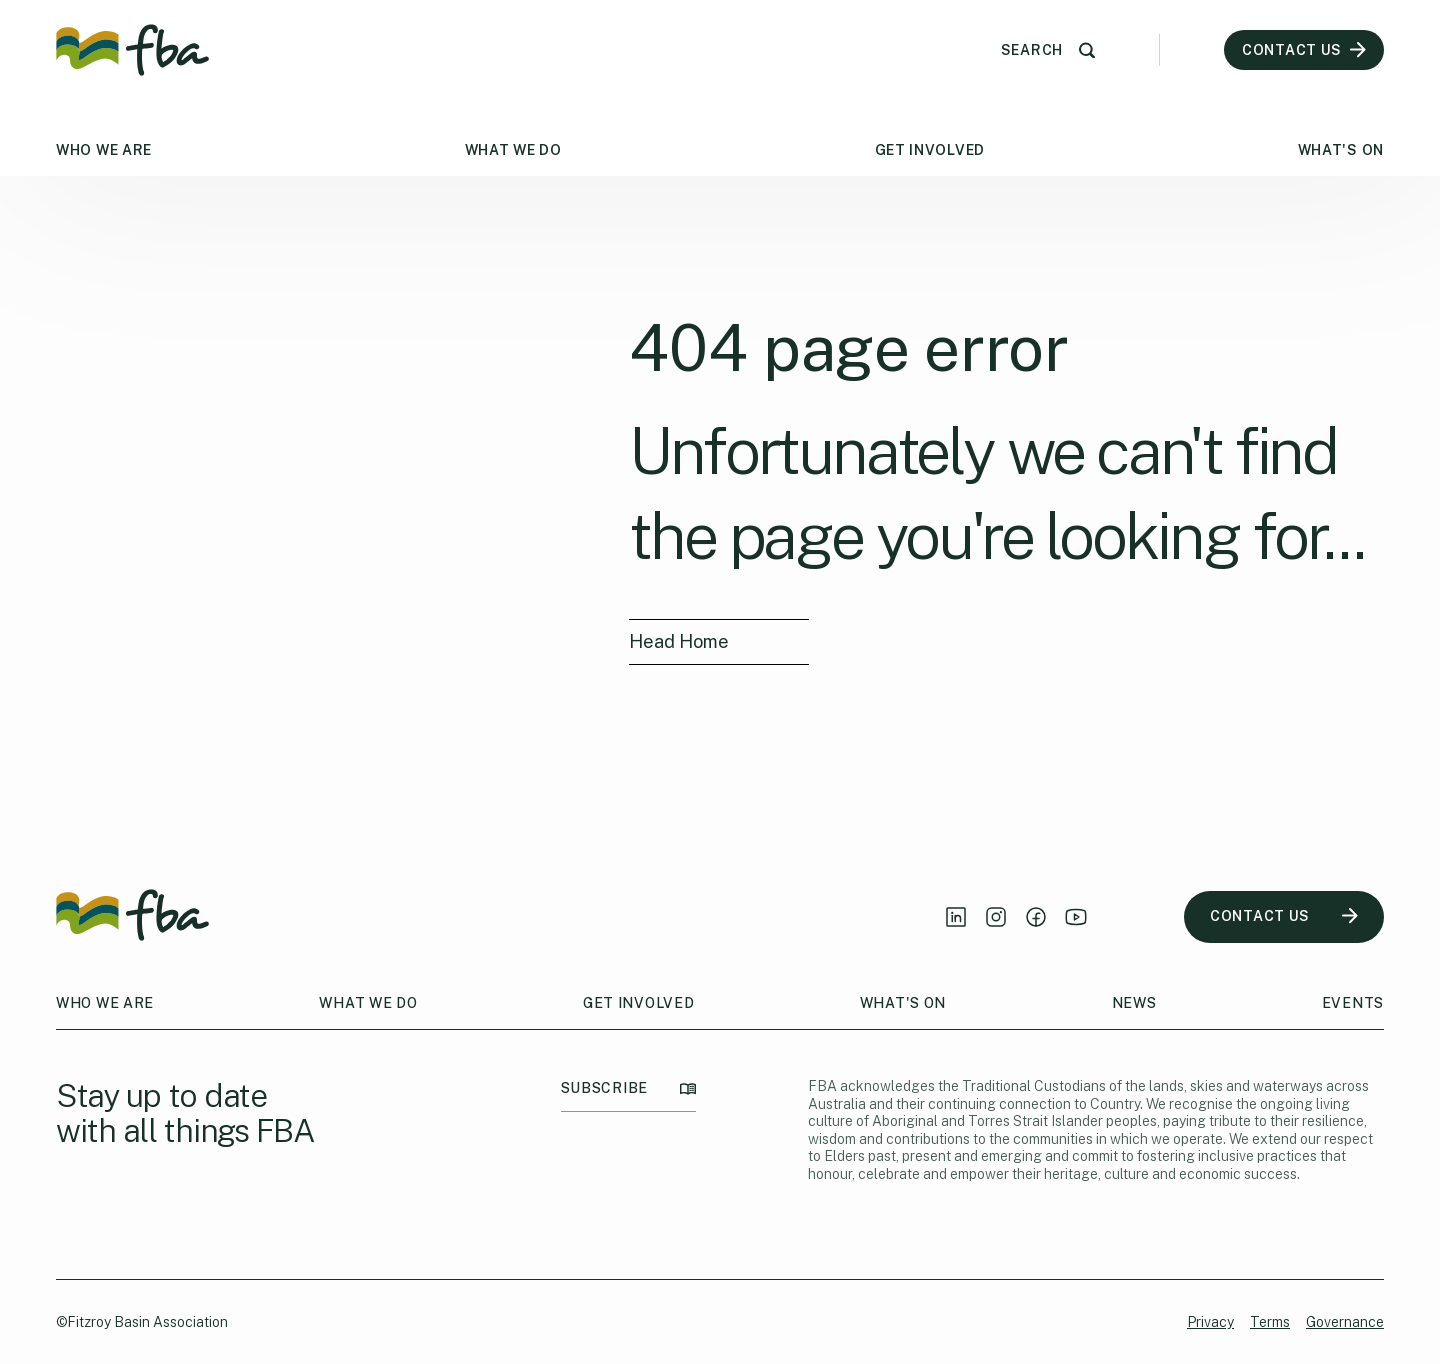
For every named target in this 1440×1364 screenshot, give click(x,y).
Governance (1345, 1322)
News (1134, 1003)
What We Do (513, 150)
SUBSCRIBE (628, 1088)
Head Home (679, 641)
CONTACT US (1284, 916)
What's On (1341, 150)
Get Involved (930, 150)
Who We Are (104, 150)
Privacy (1210, 1322)
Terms (1270, 1322)
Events (1353, 1003)
